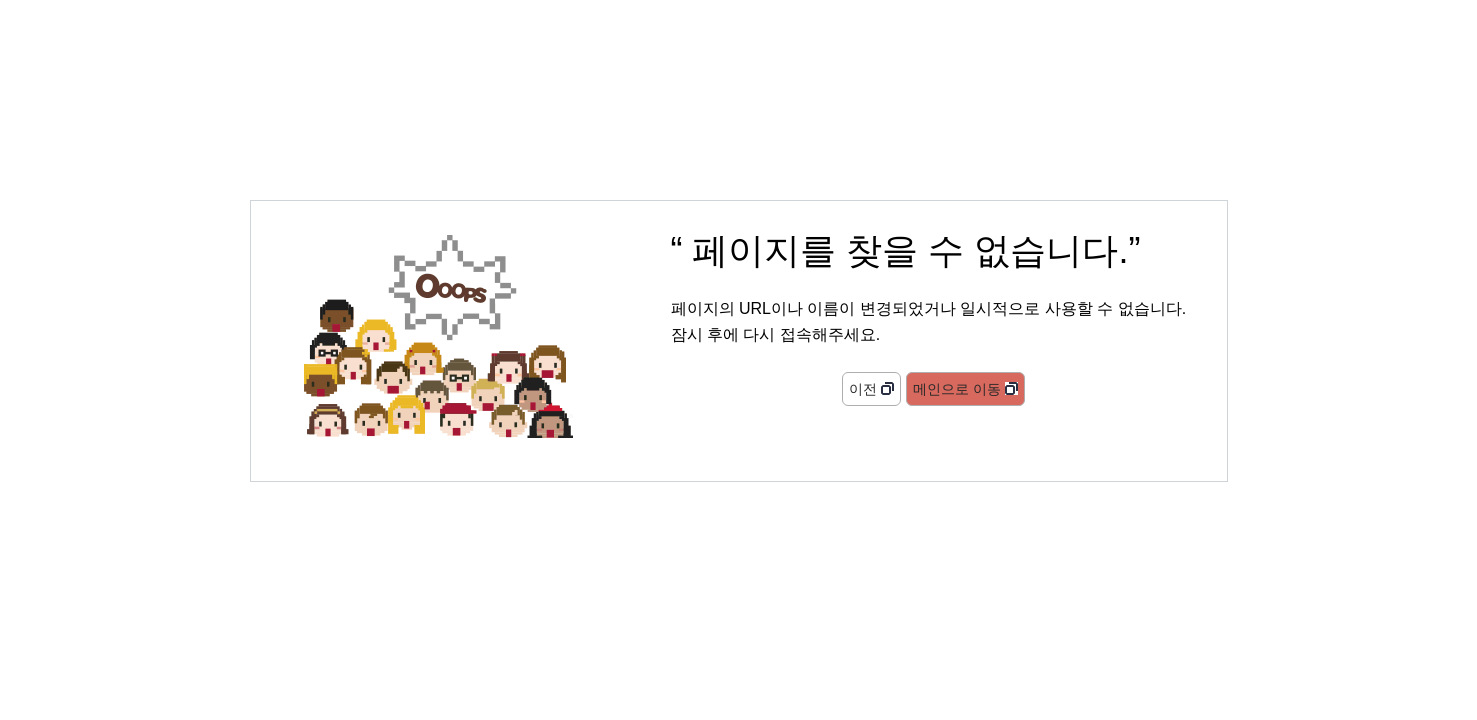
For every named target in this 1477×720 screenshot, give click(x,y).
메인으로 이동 (957, 389)
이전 (863, 389)
